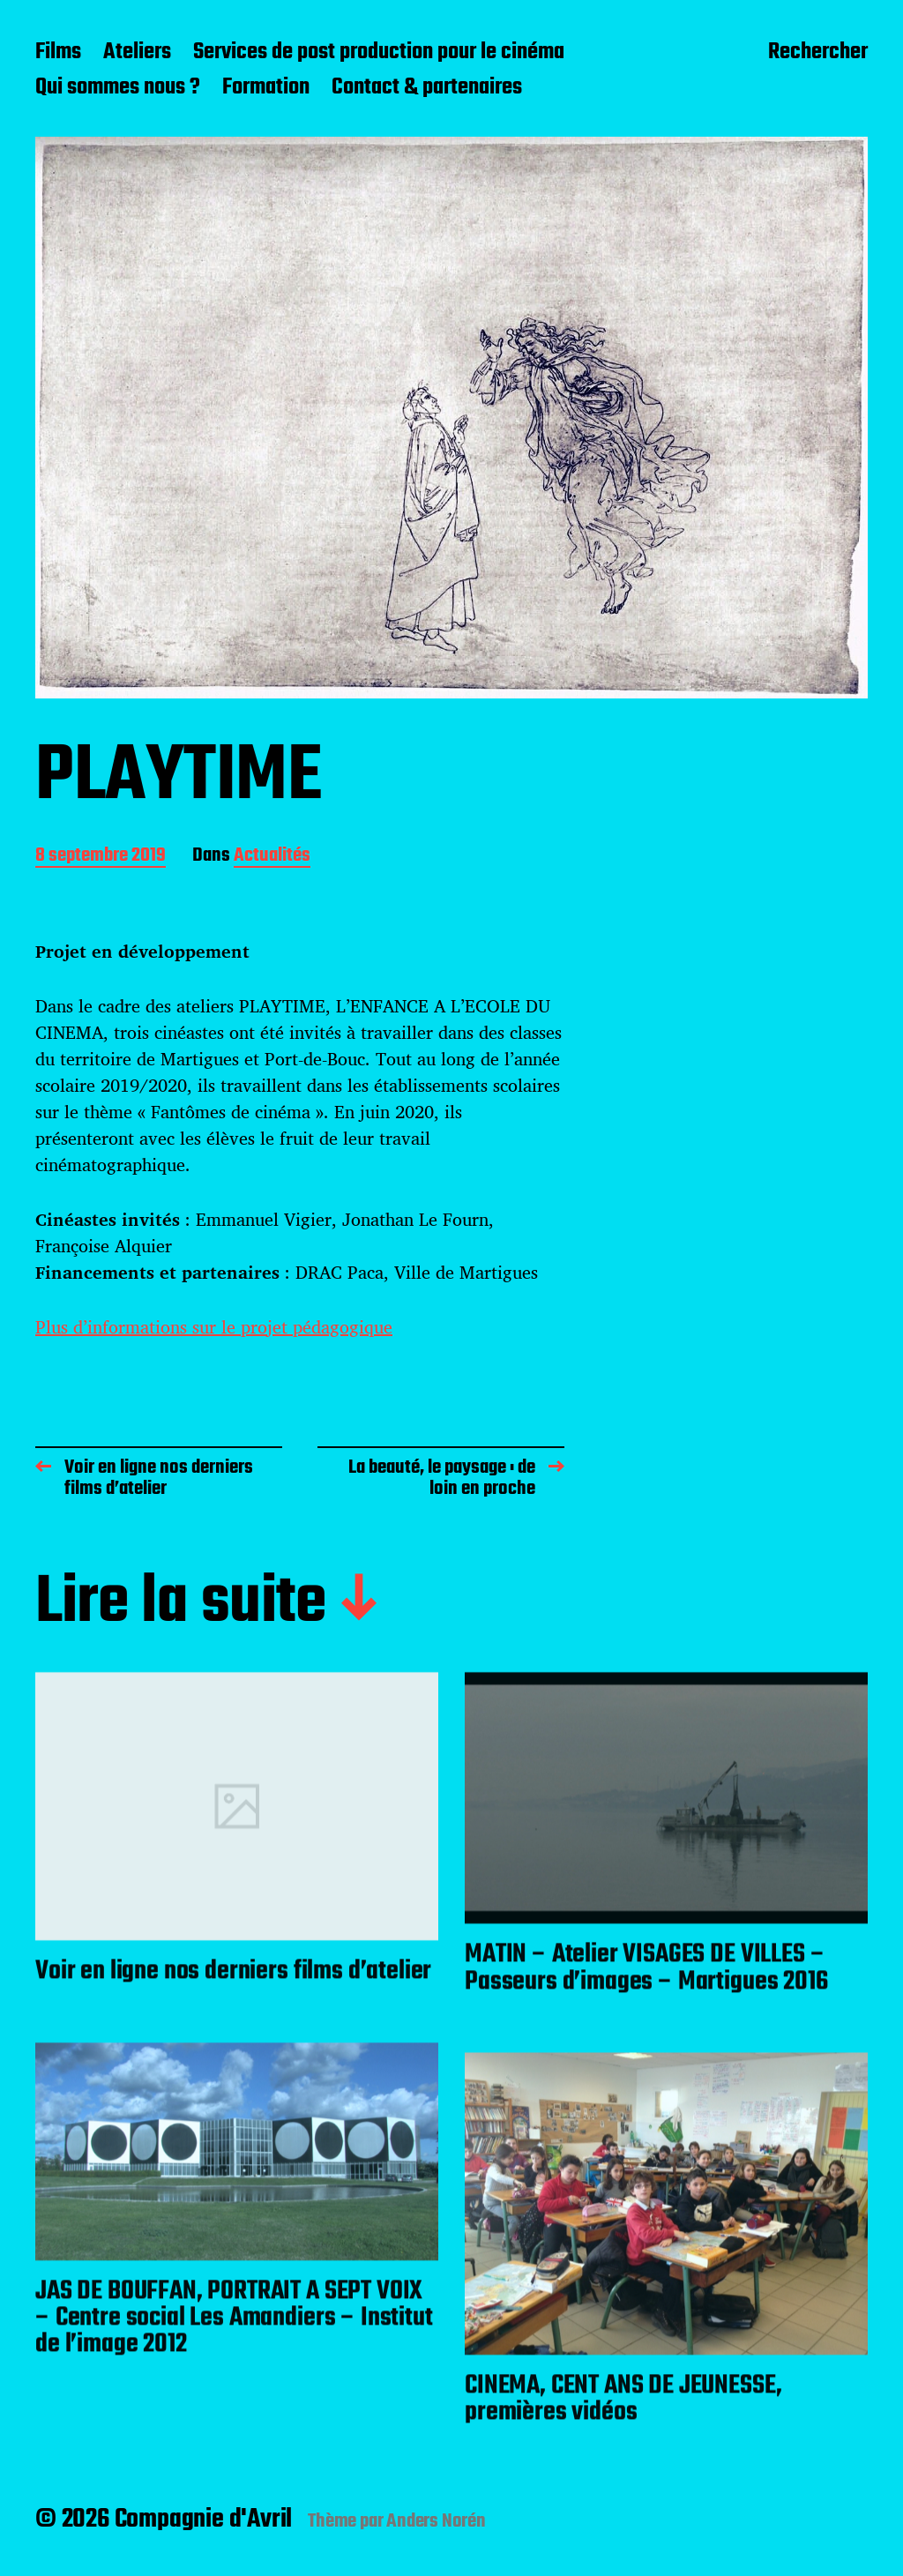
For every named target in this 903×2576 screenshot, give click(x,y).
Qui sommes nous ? (117, 88)
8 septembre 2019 (100, 857)
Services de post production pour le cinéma (378, 53)
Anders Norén (436, 2521)
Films (58, 53)
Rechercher (818, 54)
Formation (266, 88)
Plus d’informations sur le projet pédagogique (213, 1326)
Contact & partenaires (427, 88)
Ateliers (137, 53)
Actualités (272, 857)
